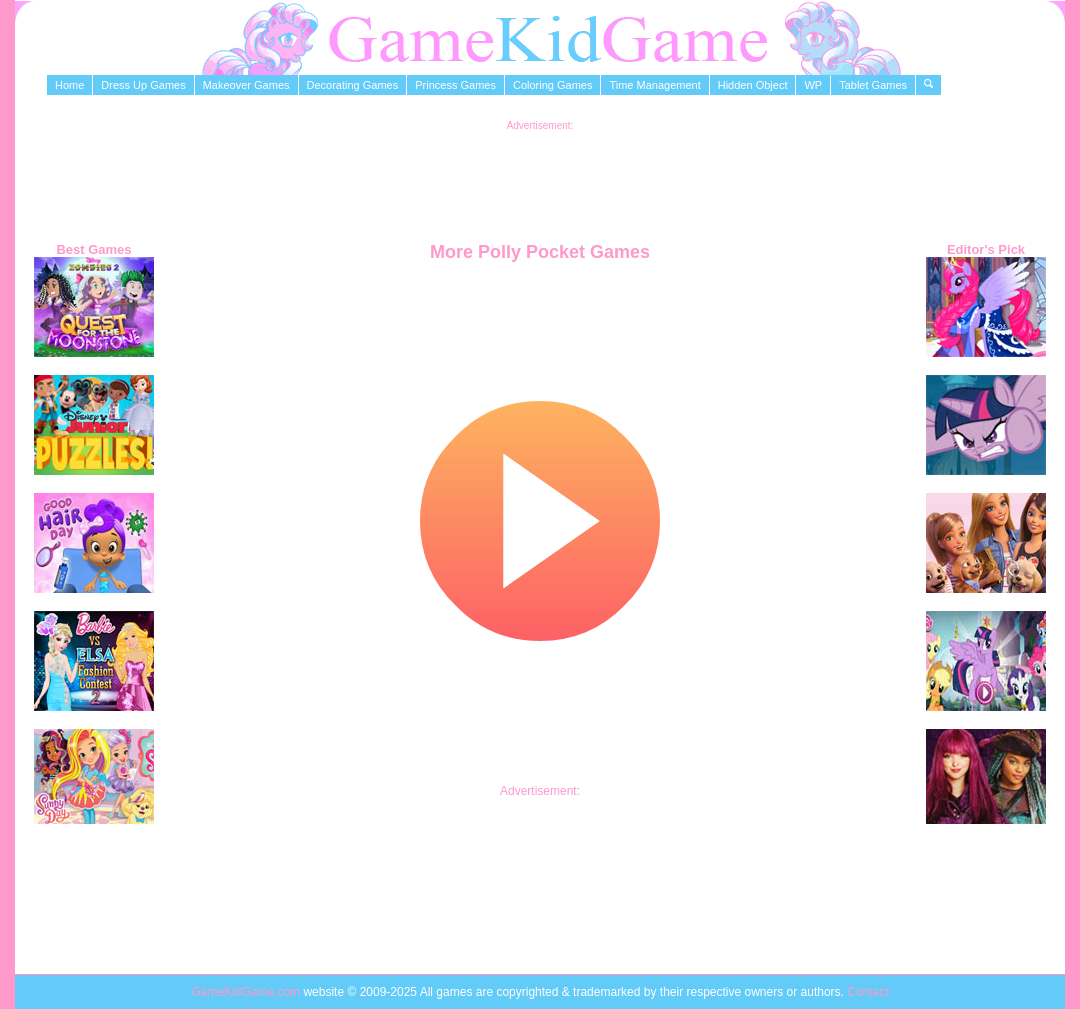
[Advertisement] (540, 176)
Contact (867, 992)
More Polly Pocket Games (540, 252)
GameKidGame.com (247, 992)
